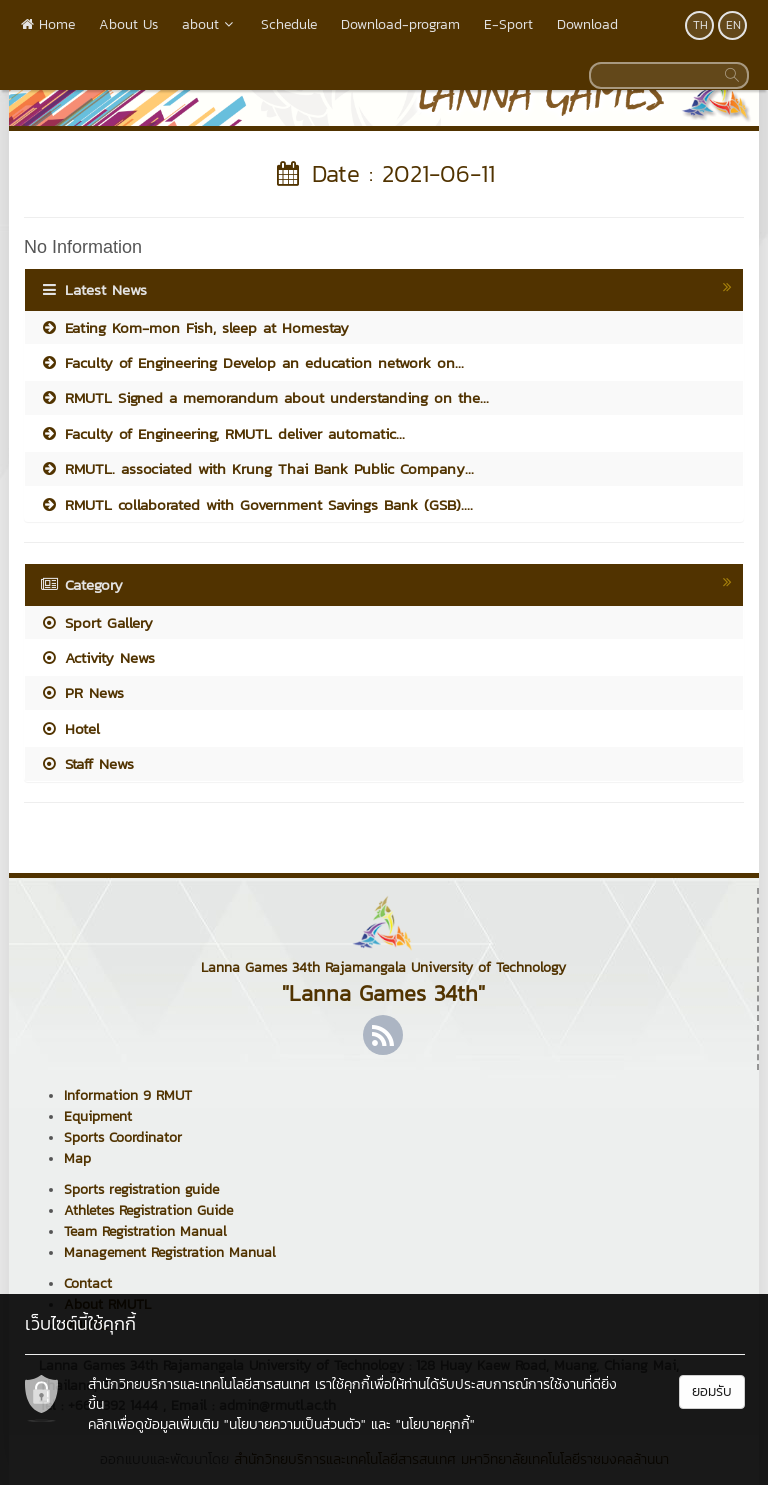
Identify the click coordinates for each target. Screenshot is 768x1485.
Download (587, 24)
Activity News (97, 657)
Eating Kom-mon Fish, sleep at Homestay (194, 327)
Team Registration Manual (145, 1231)
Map (77, 1158)
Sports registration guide (141, 1189)
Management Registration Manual (170, 1252)
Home (48, 24)
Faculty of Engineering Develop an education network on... (252, 362)
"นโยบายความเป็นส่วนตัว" (295, 1424)
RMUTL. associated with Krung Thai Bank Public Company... (257, 468)
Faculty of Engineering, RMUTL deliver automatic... (222, 433)
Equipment (98, 1116)
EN (733, 25)
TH (700, 25)
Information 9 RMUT (128, 1095)
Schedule (289, 24)
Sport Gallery (96, 622)
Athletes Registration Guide (148, 1210)
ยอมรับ (712, 1391)
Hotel (70, 728)
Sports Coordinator (123, 1137)
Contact (88, 1283)
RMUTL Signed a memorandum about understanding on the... (264, 397)
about (209, 24)
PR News (82, 692)
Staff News (87, 763)
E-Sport (508, 24)
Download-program (400, 24)
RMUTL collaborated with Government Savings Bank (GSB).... (256, 504)
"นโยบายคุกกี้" (435, 1424)
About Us (128, 24)
